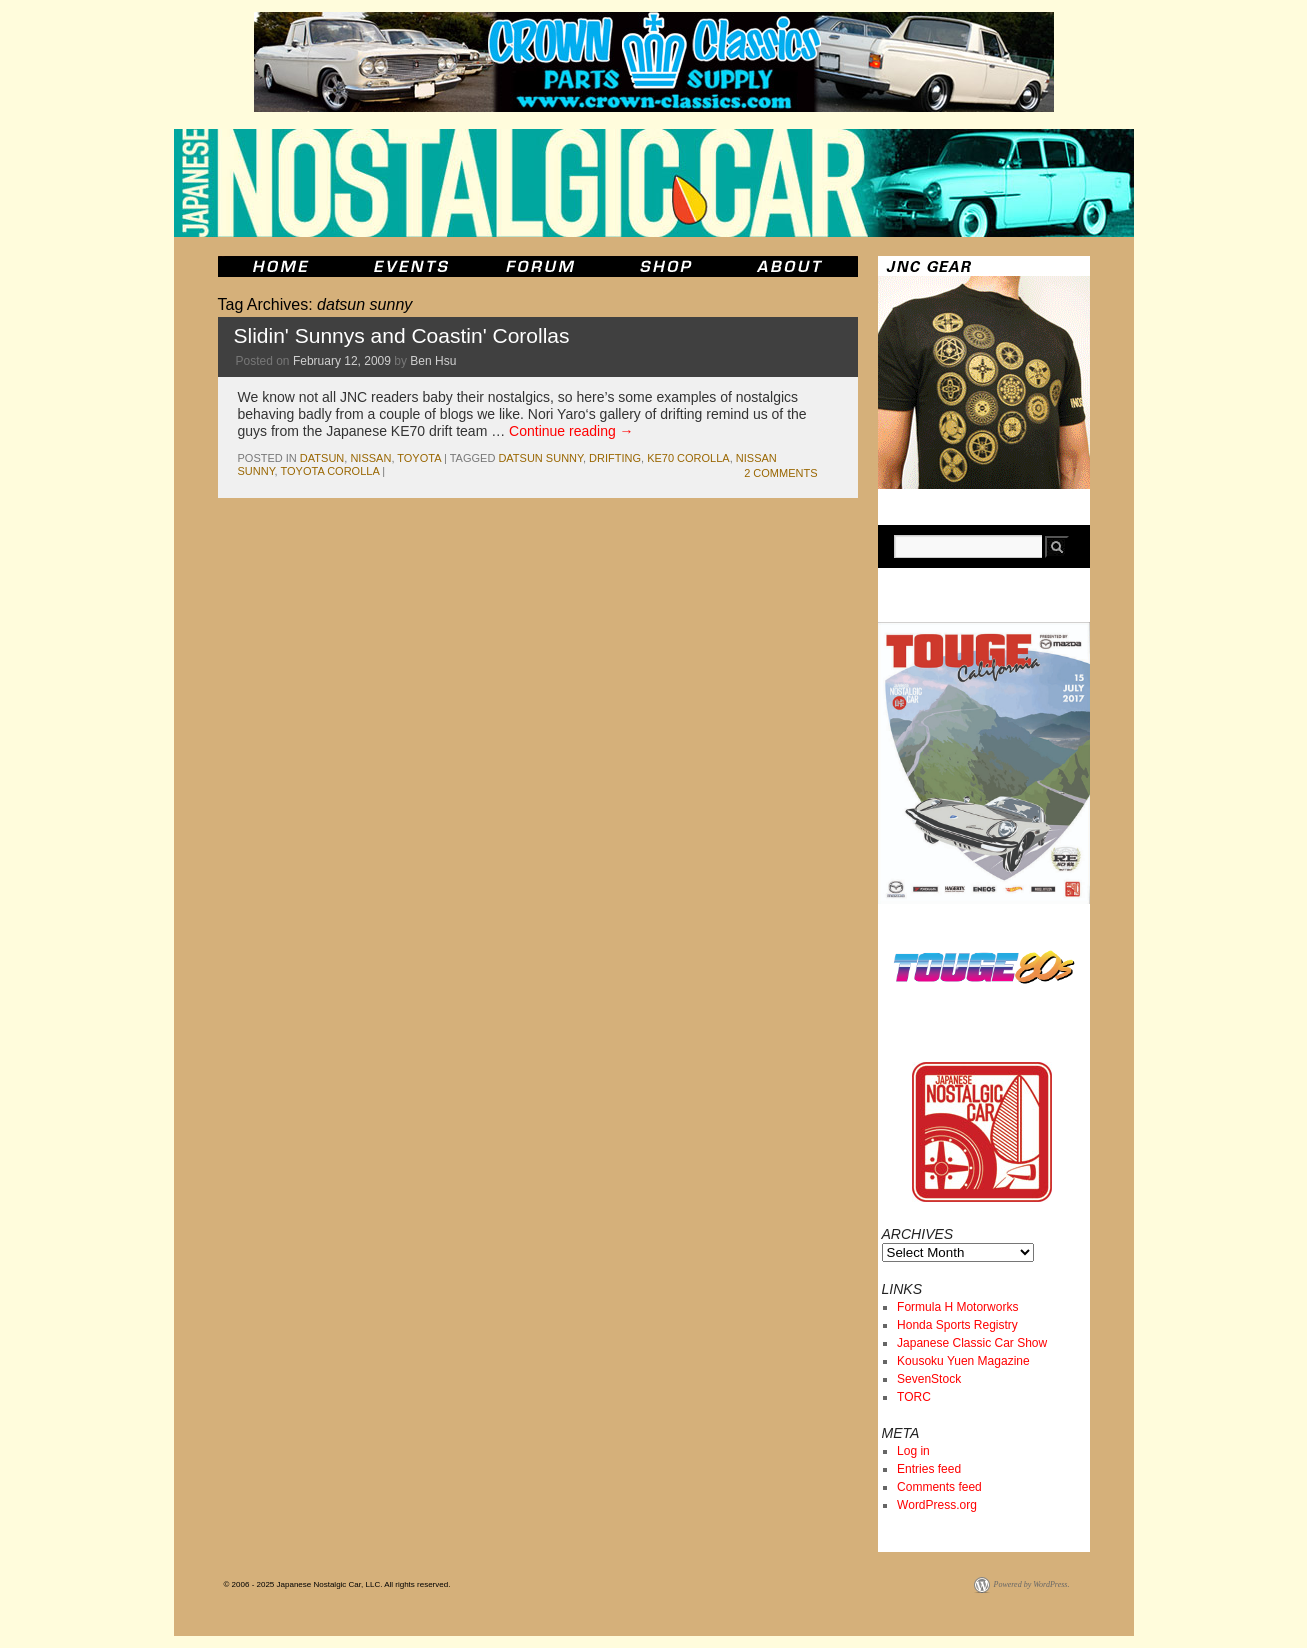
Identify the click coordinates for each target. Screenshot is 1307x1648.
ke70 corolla (688, 458)
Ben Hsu (433, 361)
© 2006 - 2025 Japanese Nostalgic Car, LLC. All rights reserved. (337, 1584)
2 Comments (780, 473)
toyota (419, 458)
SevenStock (929, 1379)
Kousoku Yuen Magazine (963, 1361)
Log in (913, 1451)
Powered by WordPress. (1032, 1584)
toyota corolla (330, 471)
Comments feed (939, 1487)
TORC (914, 1397)
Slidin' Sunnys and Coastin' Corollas (402, 335)
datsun (322, 458)
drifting (615, 458)
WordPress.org (937, 1505)
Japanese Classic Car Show (972, 1343)
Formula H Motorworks (957, 1307)
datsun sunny (540, 458)
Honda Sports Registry (957, 1325)
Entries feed (929, 1469)
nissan (370, 458)
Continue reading (571, 431)
